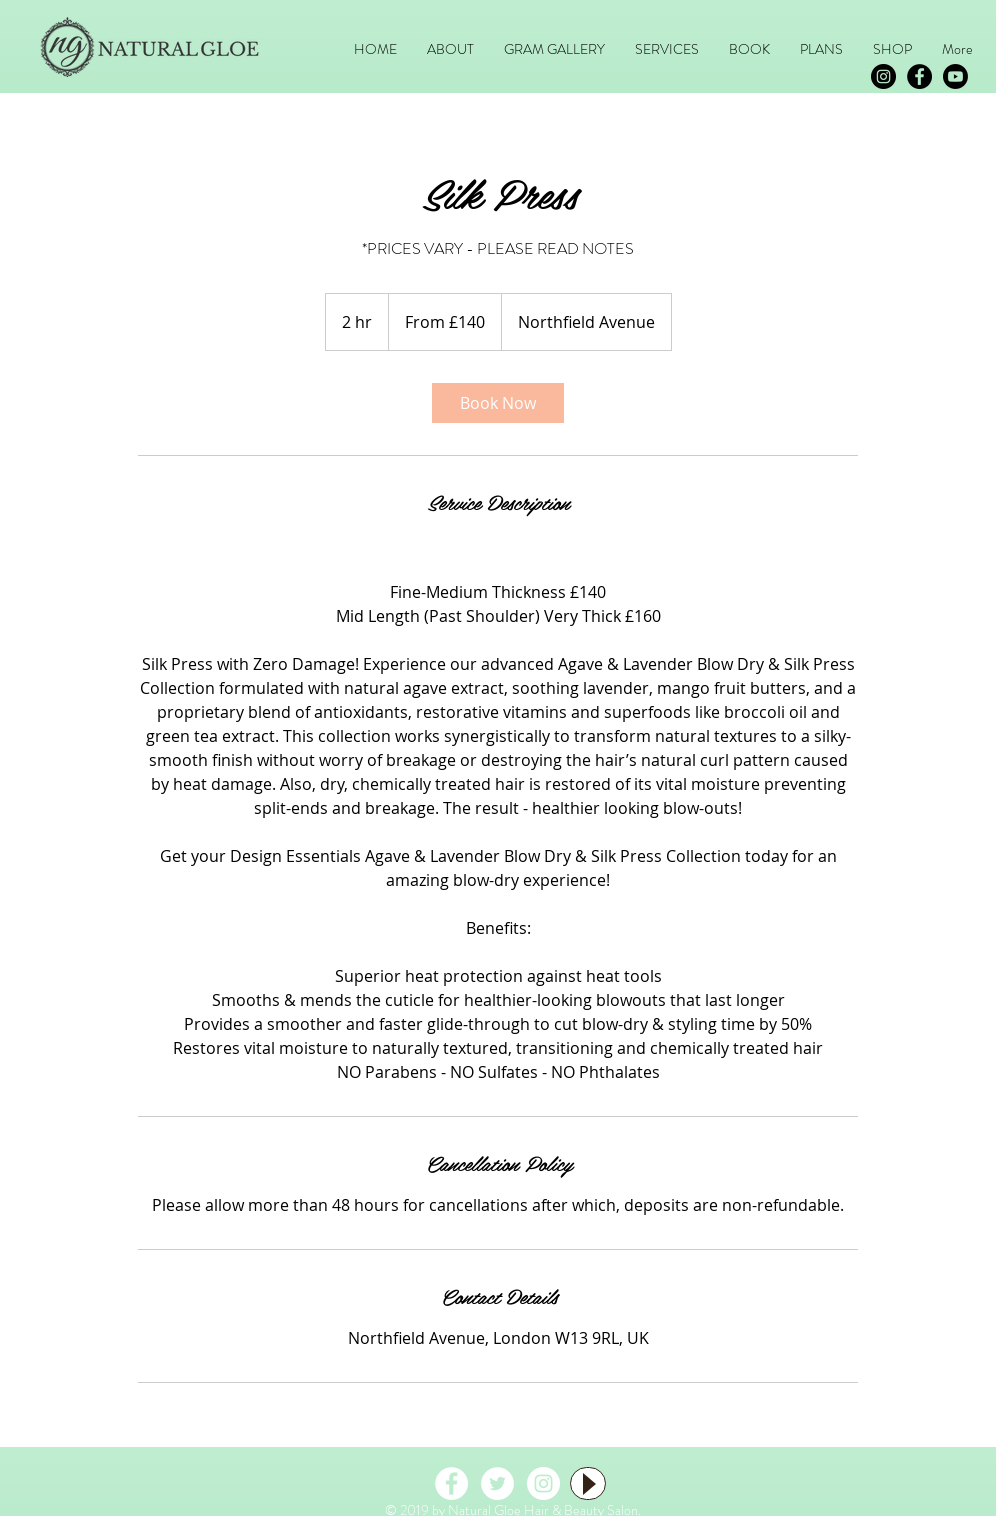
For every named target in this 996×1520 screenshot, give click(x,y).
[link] (498, 403)
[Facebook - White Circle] (451, 1483)
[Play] (588, 1483)
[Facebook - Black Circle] (919, 76)
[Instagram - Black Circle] (883, 76)
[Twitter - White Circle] (497, 1483)
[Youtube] (955, 76)
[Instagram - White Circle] (543, 1483)
